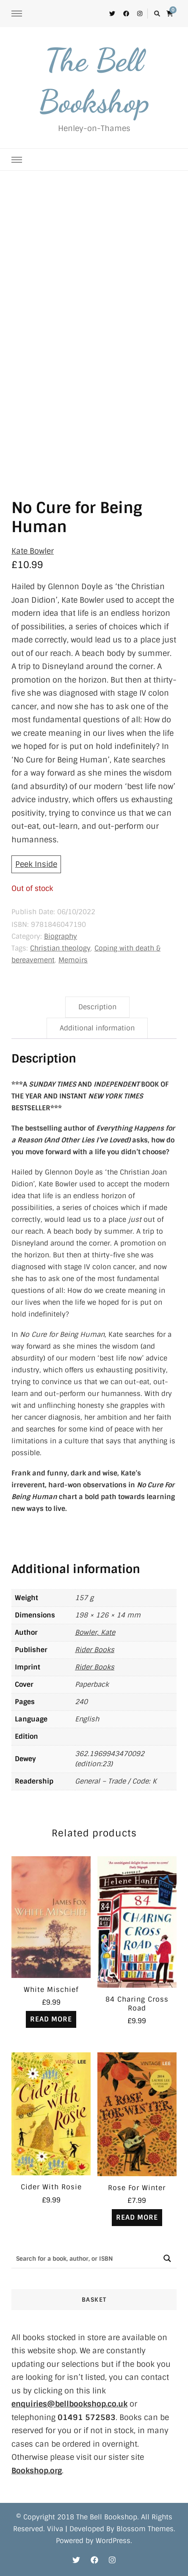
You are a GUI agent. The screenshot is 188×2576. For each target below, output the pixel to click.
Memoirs (73, 960)
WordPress (113, 2540)
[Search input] (85, 2258)
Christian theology (60, 948)
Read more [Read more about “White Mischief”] (51, 2019)
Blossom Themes (145, 2528)
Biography (60, 936)
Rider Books (94, 1649)
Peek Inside (36, 864)
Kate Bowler (32, 551)
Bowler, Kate (95, 1632)
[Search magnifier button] (167, 2258)
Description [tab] (97, 1007)
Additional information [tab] (97, 1028)
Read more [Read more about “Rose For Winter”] (137, 2217)
